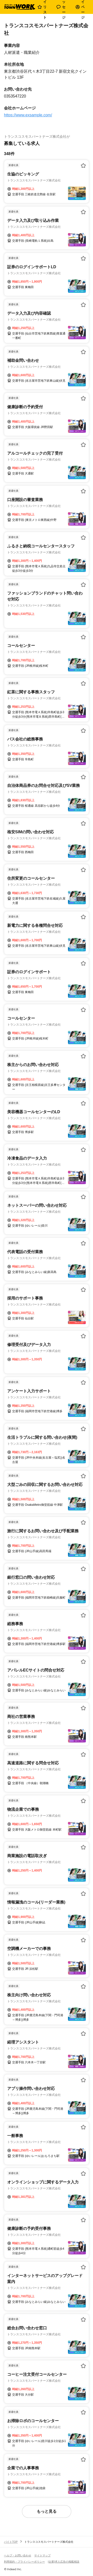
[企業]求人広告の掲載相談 (63, 2561)
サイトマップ (42, 2555)
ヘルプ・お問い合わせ (17, 2555)
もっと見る (47, 2511)
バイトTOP (11, 2541)
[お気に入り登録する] (83, 165)
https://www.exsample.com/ (28, 115)
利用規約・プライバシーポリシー (24, 2561)
